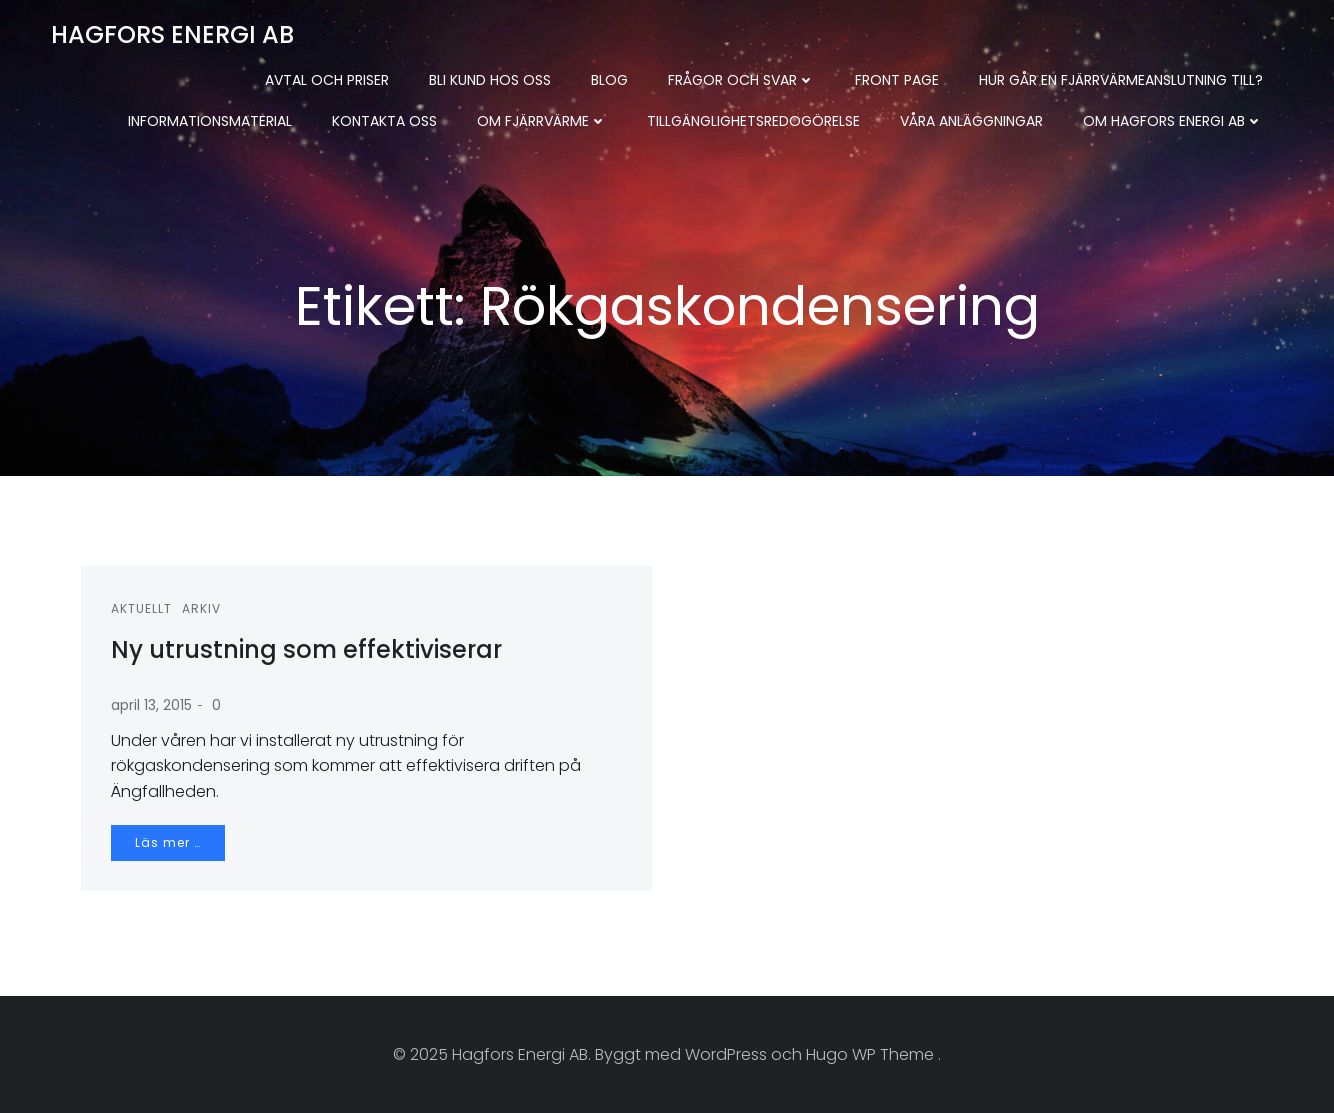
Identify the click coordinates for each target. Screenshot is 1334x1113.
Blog (609, 80)
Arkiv (201, 608)
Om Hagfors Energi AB (1173, 121)
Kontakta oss (384, 121)
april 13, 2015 (151, 705)
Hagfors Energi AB (172, 34)
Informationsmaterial (210, 121)
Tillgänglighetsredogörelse (753, 121)
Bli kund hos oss (490, 80)
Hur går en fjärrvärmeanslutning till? (1121, 80)
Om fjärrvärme (542, 121)
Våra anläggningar (971, 121)
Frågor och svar (741, 80)
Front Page (897, 80)
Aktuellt (141, 608)
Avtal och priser (327, 80)
